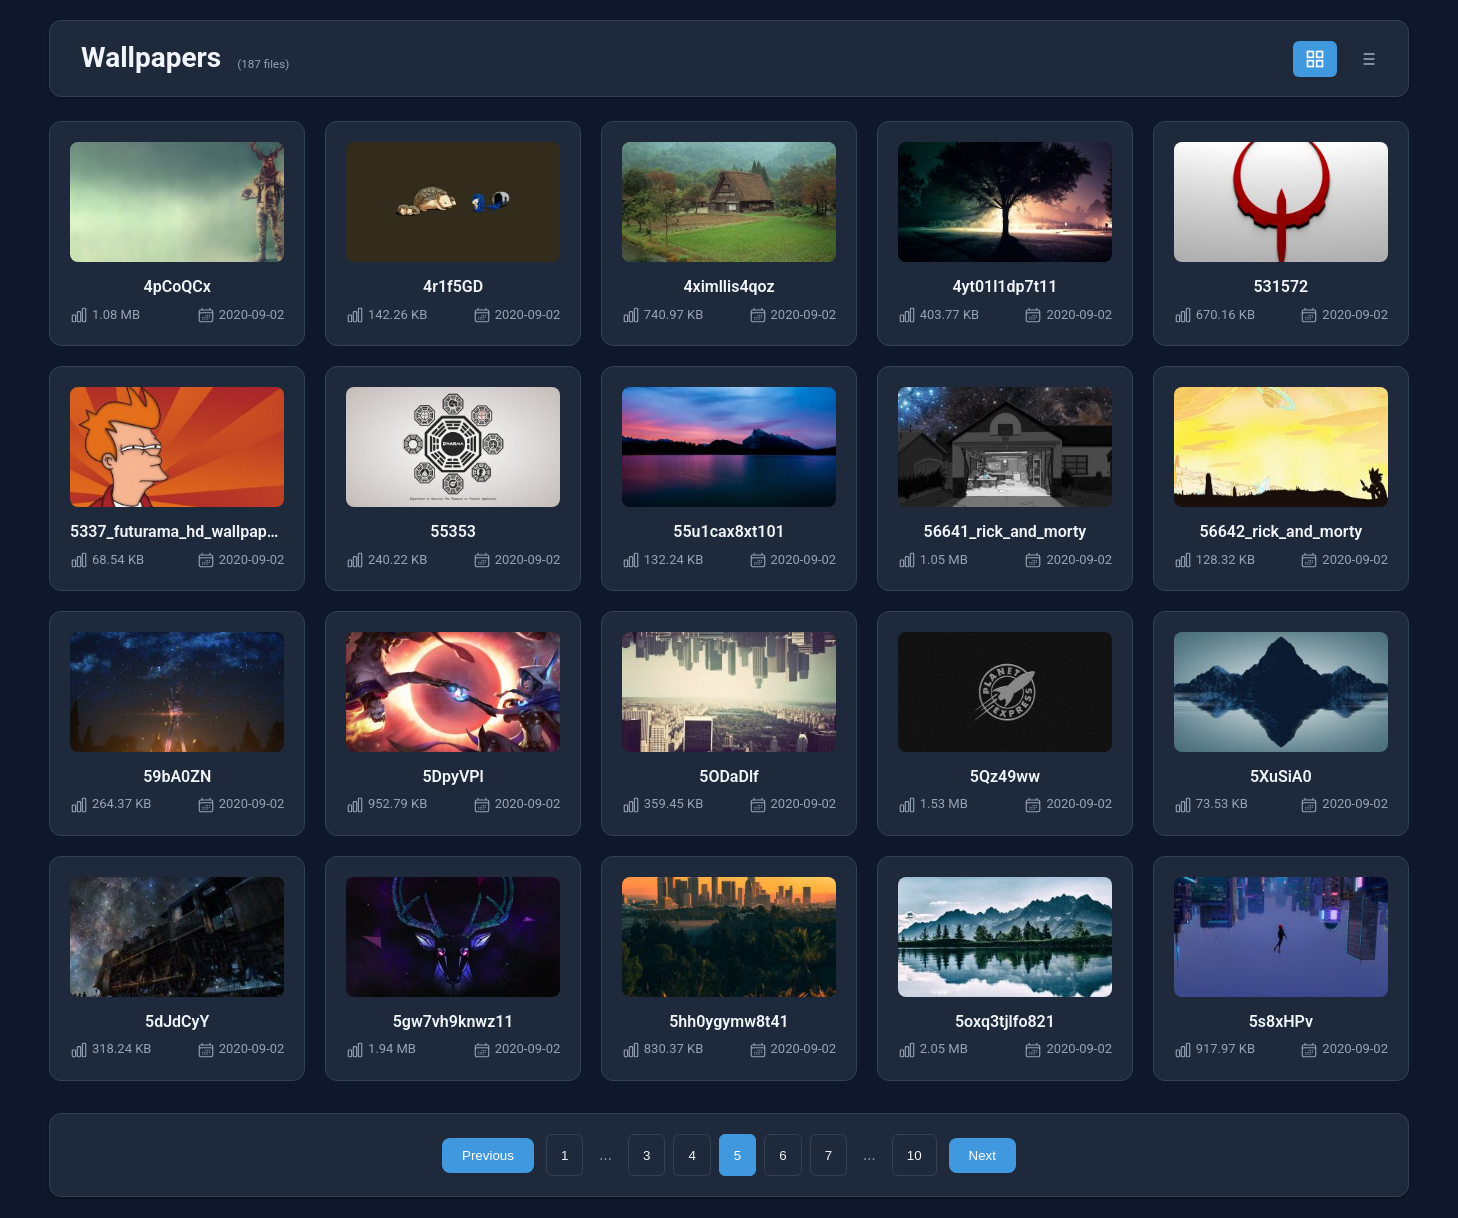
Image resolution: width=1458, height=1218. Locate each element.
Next (982, 1156)
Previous (488, 1156)
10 (914, 1156)
